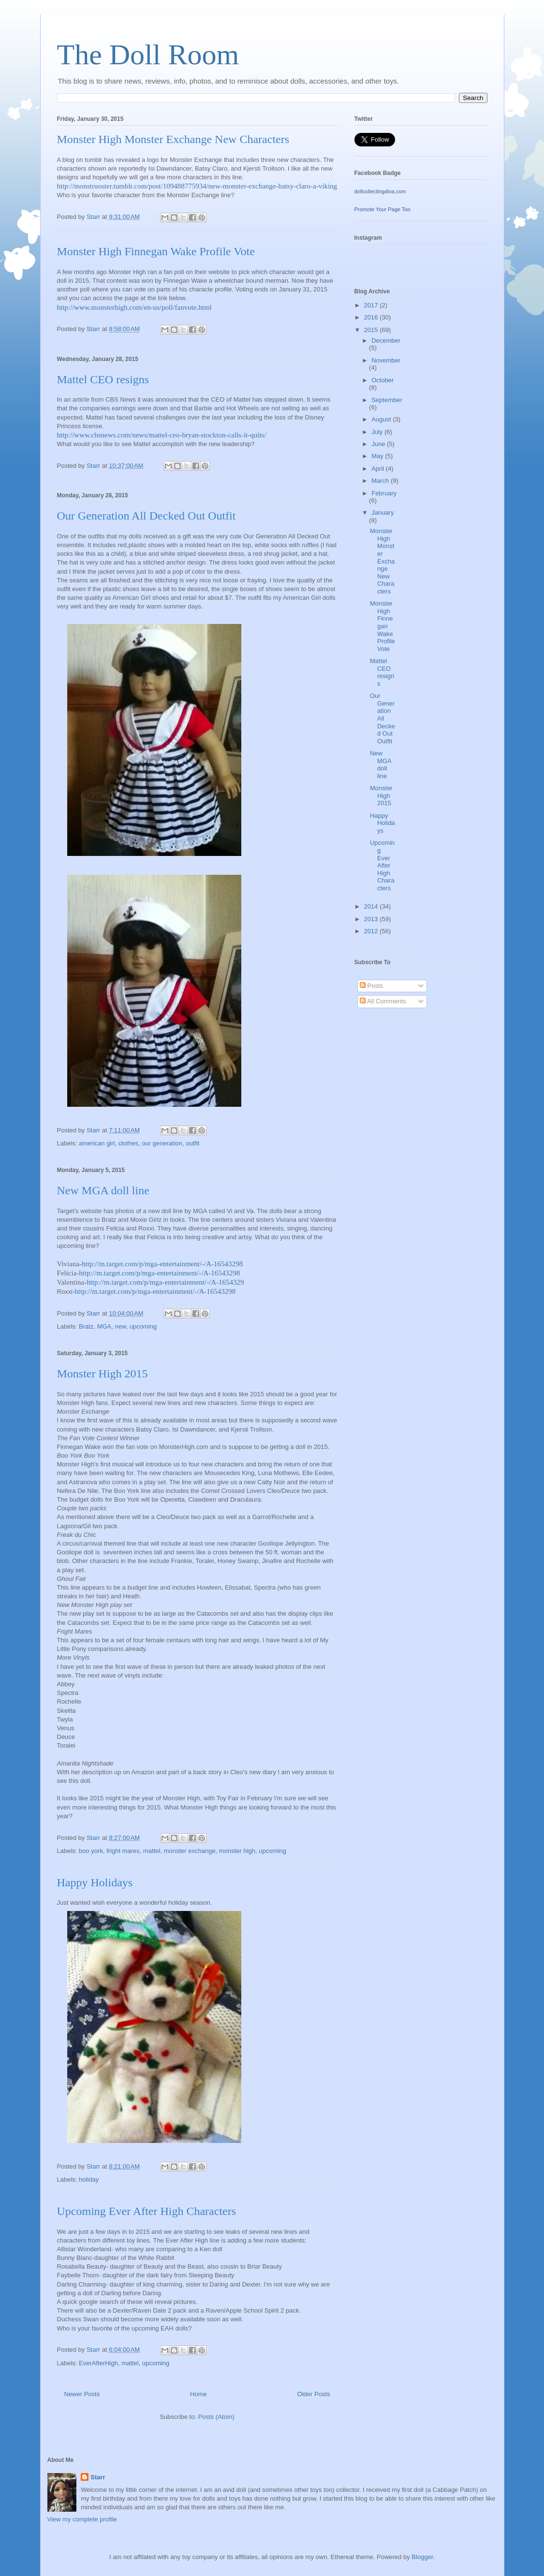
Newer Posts (82, 2394)
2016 (372, 317)
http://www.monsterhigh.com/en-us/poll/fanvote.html (134, 307)
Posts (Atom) (216, 2416)
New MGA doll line (103, 1190)
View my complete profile (82, 2519)
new (120, 1326)
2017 (372, 305)
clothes (128, 1143)
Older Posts (313, 2394)
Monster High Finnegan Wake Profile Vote (156, 251)
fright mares (123, 1850)
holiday (89, 2179)
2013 (372, 919)
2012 (372, 931)
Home (198, 2394)
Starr (97, 2477)
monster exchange (190, 1850)
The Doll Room (148, 55)
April (378, 468)
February (384, 493)
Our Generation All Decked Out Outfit (146, 515)
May (378, 456)
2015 (372, 329)
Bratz (86, 1326)
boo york (91, 1850)
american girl (97, 1143)
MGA (104, 1326)
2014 (372, 906)
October (382, 380)
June (379, 444)
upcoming (143, 1326)
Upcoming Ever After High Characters (146, 2211)
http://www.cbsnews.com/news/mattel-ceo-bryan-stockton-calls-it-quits (161, 435)
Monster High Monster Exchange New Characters (173, 139)
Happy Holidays (95, 1882)
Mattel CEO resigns (103, 379)
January (382, 512)
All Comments (383, 1001)
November (385, 360)
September (386, 400)
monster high (237, 1850)
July (377, 431)
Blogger (422, 2557)
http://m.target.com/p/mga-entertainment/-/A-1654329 (165, 1282)
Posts (371, 985)
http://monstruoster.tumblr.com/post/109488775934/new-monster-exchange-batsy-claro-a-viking (197, 186)
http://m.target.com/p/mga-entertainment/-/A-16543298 (162, 1264)
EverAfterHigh (98, 2363)
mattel (151, 1850)
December (385, 340)
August (382, 419)
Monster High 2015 (102, 1373)
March (381, 480)
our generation (162, 1143)
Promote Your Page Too (382, 209)
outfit (192, 1143)
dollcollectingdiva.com (380, 191)
